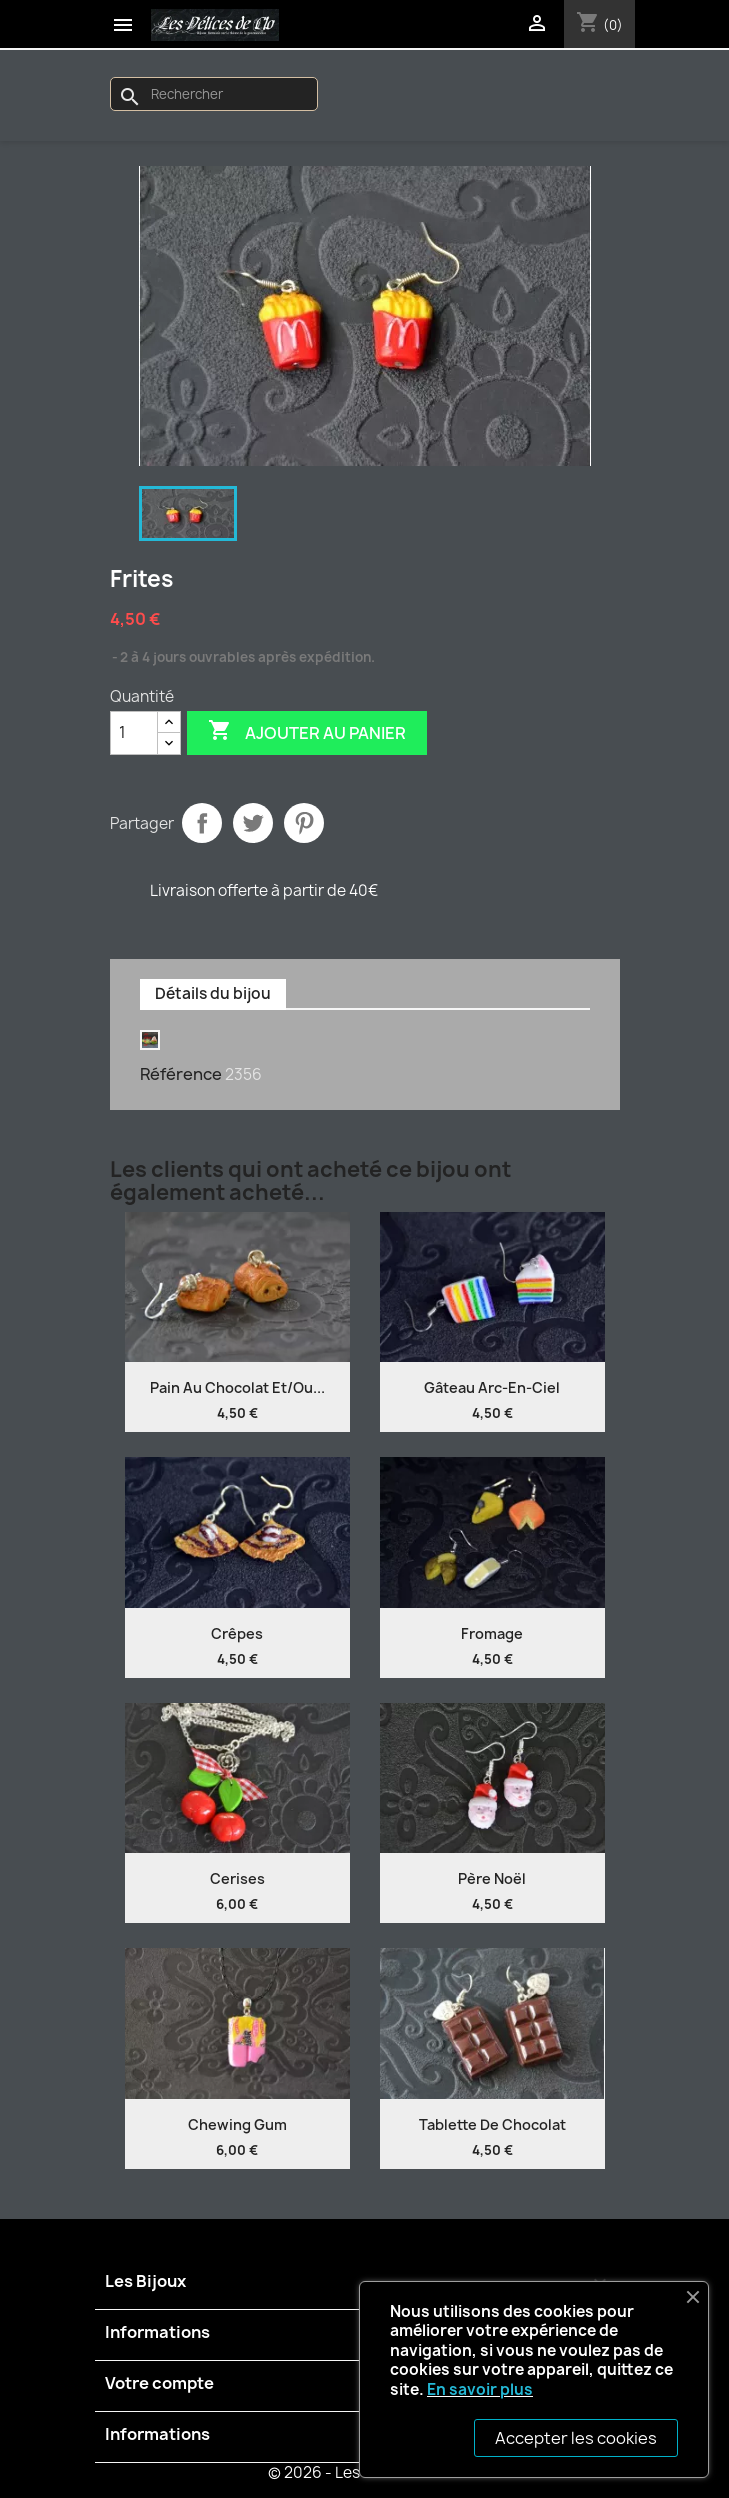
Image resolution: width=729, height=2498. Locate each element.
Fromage (492, 1633)
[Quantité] (134, 733)
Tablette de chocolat (492, 2124)
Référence (181, 1074)
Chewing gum (237, 2124)
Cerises (237, 1878)
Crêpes (237, 1633)
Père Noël (492, 1878)
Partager (202, 823)
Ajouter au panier (307, 732)
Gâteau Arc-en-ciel (492, 1387)
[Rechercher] (214, 94)
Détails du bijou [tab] (213, 993)
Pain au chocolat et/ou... (237, 1387)
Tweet (253, 823)
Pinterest (304, 823)
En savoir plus (480, 2389)
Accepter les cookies (576, 2438)
